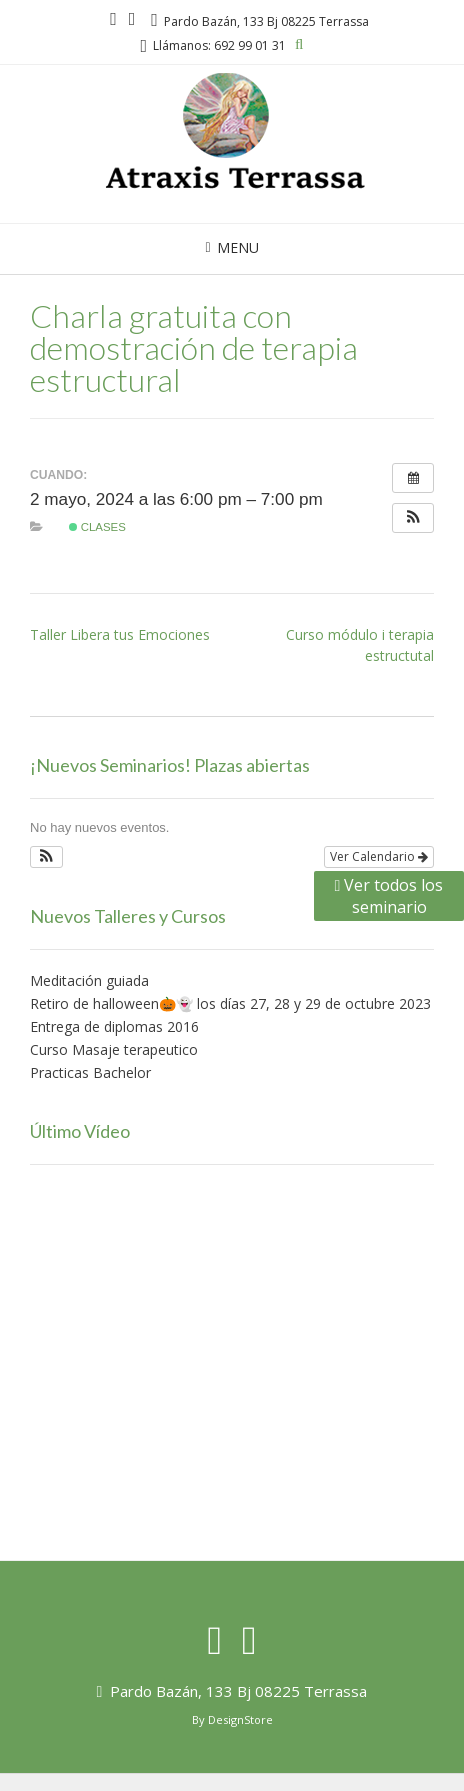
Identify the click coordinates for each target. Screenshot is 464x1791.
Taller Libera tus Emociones (120, 634)
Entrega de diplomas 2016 (114, 1026)
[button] (413, 518)
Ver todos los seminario (389, 896)
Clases (97, 527)
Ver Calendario (379, 856)
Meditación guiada (89, 980)
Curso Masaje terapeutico (114, 1049)
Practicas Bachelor (90, 1072)
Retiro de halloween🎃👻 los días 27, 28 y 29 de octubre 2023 (230, 1003)
